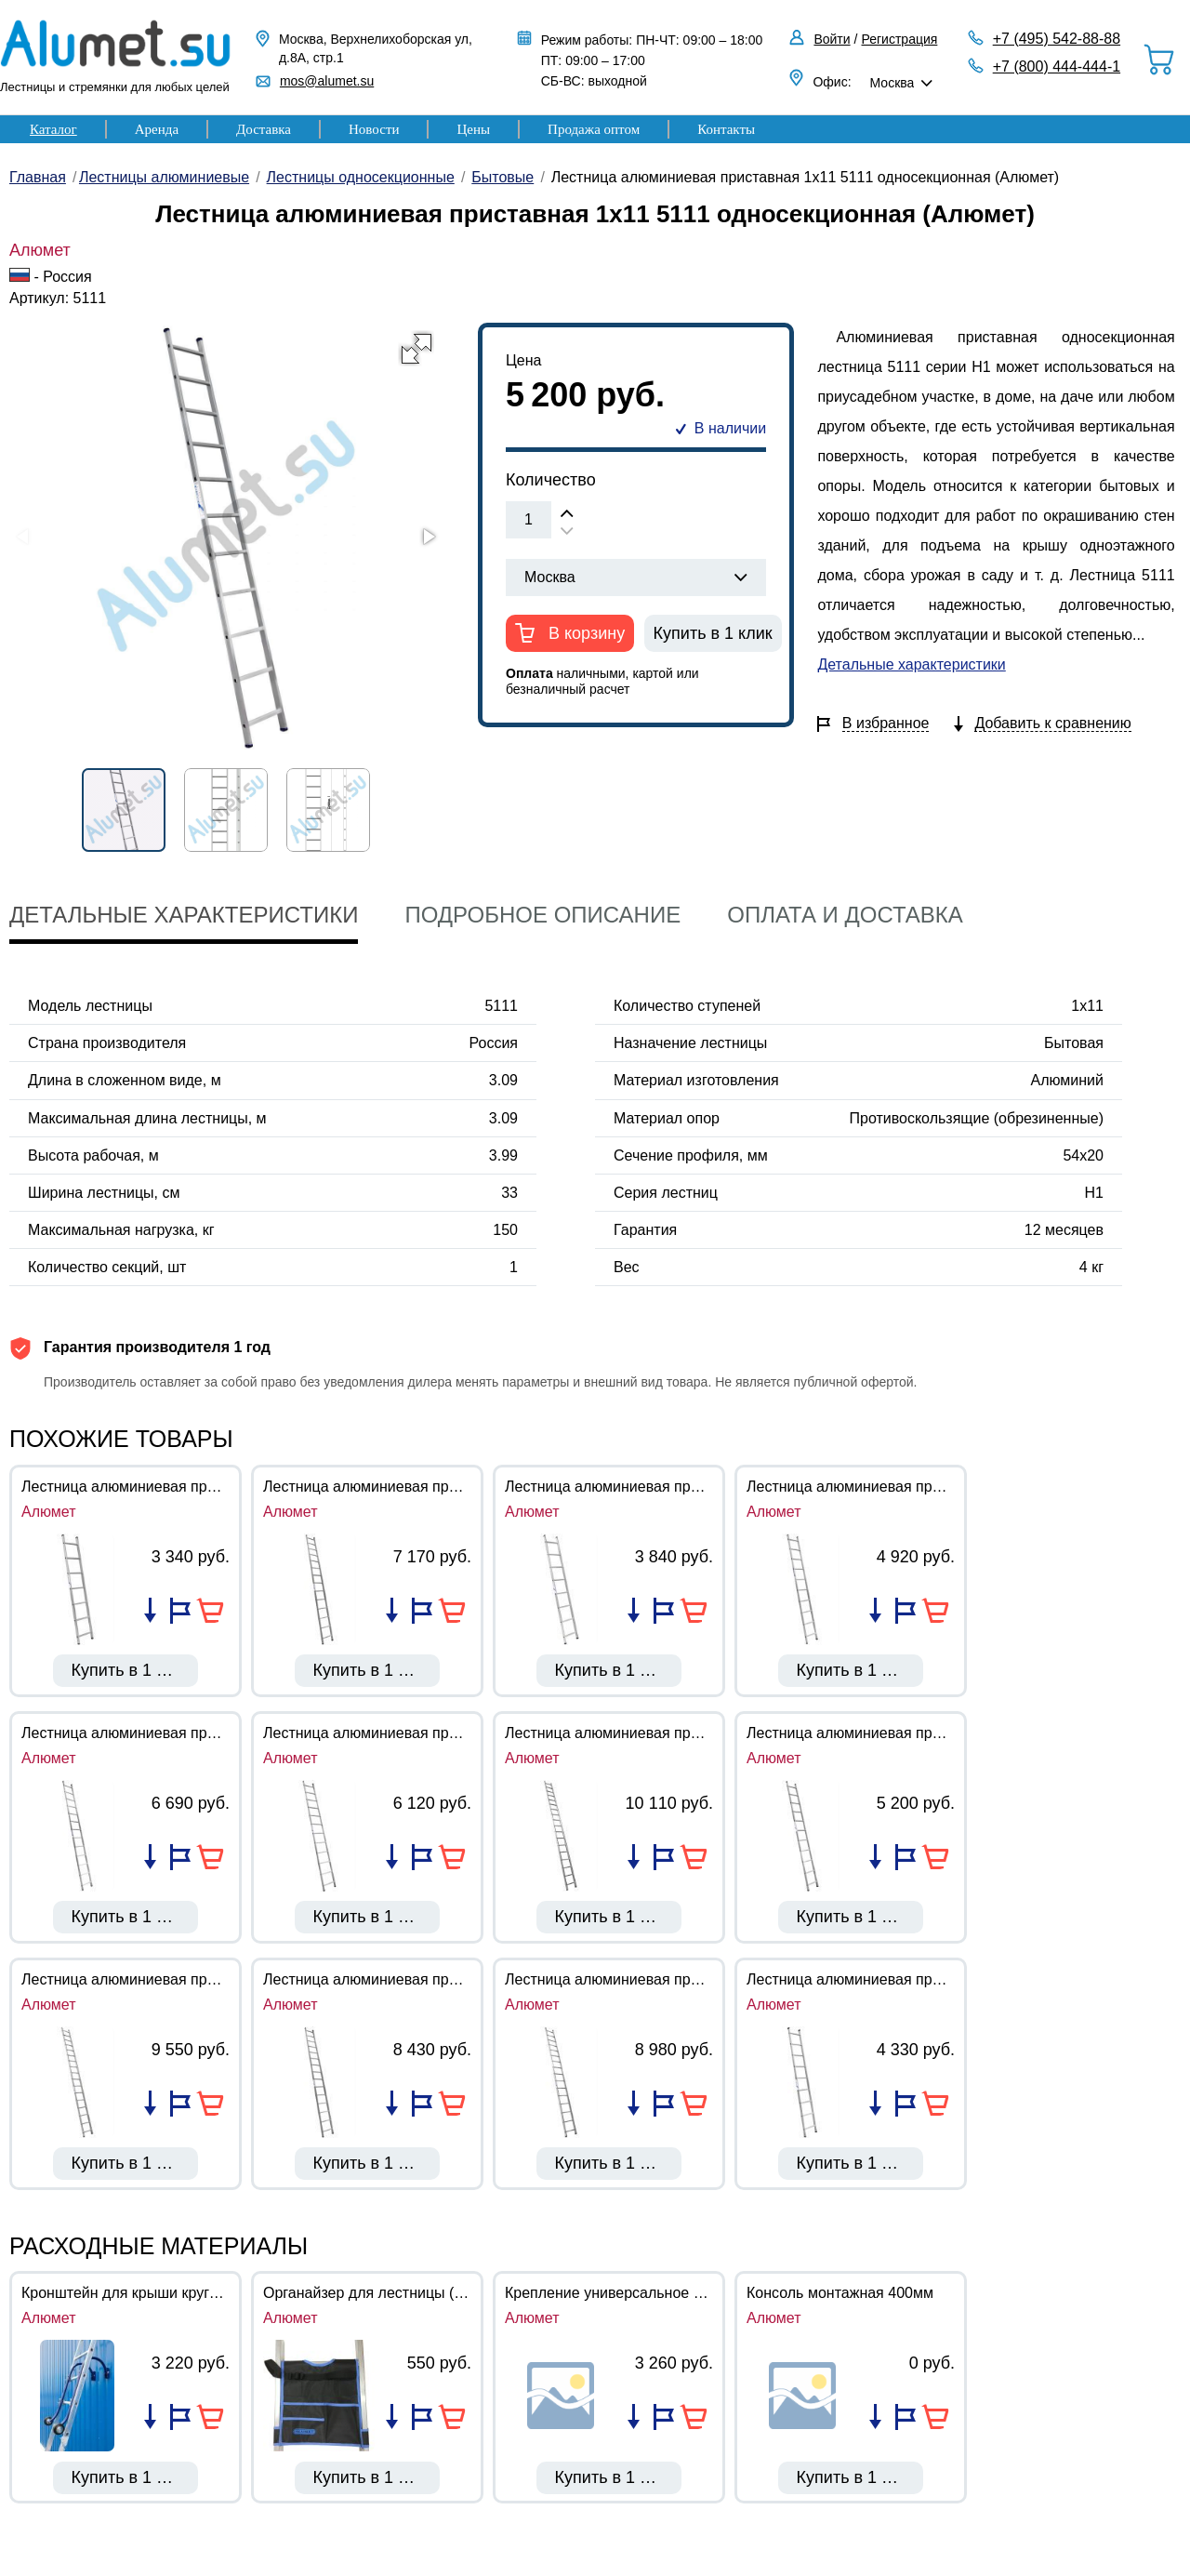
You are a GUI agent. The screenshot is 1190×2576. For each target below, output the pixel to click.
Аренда (156, 129)
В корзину (584, 633)
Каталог (53, 129)
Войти (831, 39)
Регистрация (900, 39)
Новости (374, 129)
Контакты (726, 129)
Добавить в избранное (180, 1611)
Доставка (263, 129)
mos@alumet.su (327, 80)
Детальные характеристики (911, 664)
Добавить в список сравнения (150, 1611)
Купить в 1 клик (713, 633)
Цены (473, 129)
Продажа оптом (594, 129)
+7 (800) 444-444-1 (1056, 66)
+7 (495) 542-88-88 (1056, 38)
